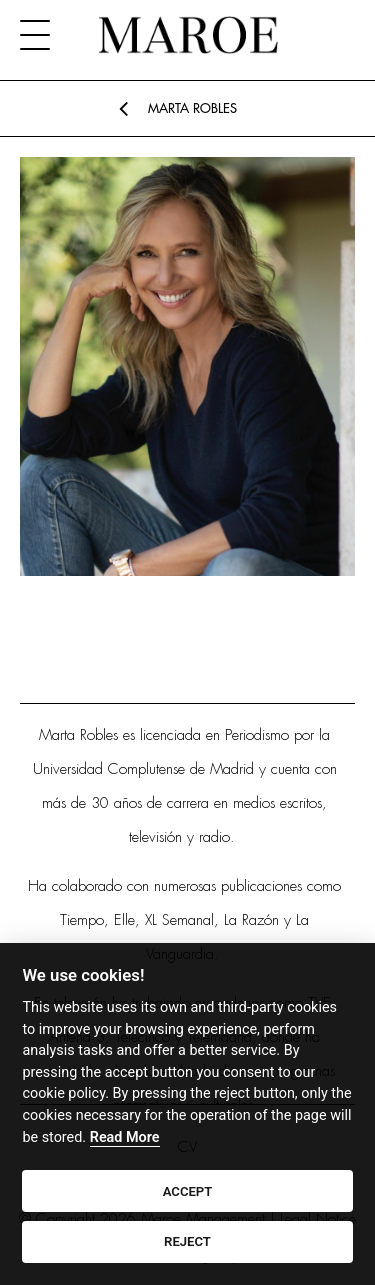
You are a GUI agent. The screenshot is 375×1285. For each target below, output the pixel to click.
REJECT (187, 1241)
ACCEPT (188, 1191)
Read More (125, 1137)
